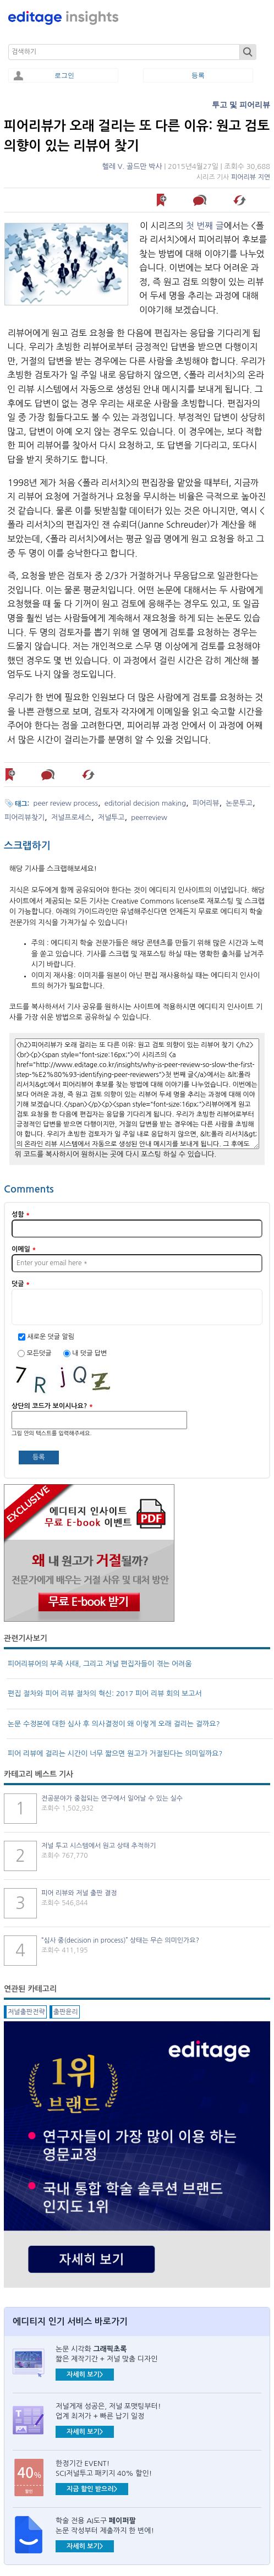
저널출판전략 (26, 2012)
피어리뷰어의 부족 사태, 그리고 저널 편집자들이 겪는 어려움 (100, 1663)
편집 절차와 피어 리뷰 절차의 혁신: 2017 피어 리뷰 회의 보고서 (105, 1693)
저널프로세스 (71, 817)
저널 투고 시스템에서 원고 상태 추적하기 (98, 1845)
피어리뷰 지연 (250, 177)
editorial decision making (145, 803)
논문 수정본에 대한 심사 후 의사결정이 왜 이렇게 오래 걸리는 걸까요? (114, 1723)
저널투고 (111, 817)
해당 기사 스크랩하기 (240, 200)
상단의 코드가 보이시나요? (52, 1406)
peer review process (66, 803)
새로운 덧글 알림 (50, 1336)
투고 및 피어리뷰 (241, 104)
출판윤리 (65, 2012)
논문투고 (239, 803)
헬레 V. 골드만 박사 (132, 166)
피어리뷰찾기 (24, 817)
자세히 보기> (85, 2374)
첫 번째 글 (205, 225)
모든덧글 (39, 1353)
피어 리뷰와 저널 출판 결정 (79, 1893)
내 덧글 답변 (89, 1353)
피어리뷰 (206, 803)
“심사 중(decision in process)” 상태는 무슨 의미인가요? (120, 1940)
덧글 (21, 1284)
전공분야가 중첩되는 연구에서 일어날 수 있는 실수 (112, 1798)
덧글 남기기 (201, 200)
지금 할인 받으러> (92, 2489)
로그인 (64, 75)
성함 (21, 1214)
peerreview (149, 817)
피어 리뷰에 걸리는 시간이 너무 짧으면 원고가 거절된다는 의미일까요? (115, 1753)
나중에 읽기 (162, 200)
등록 (198, 75)
